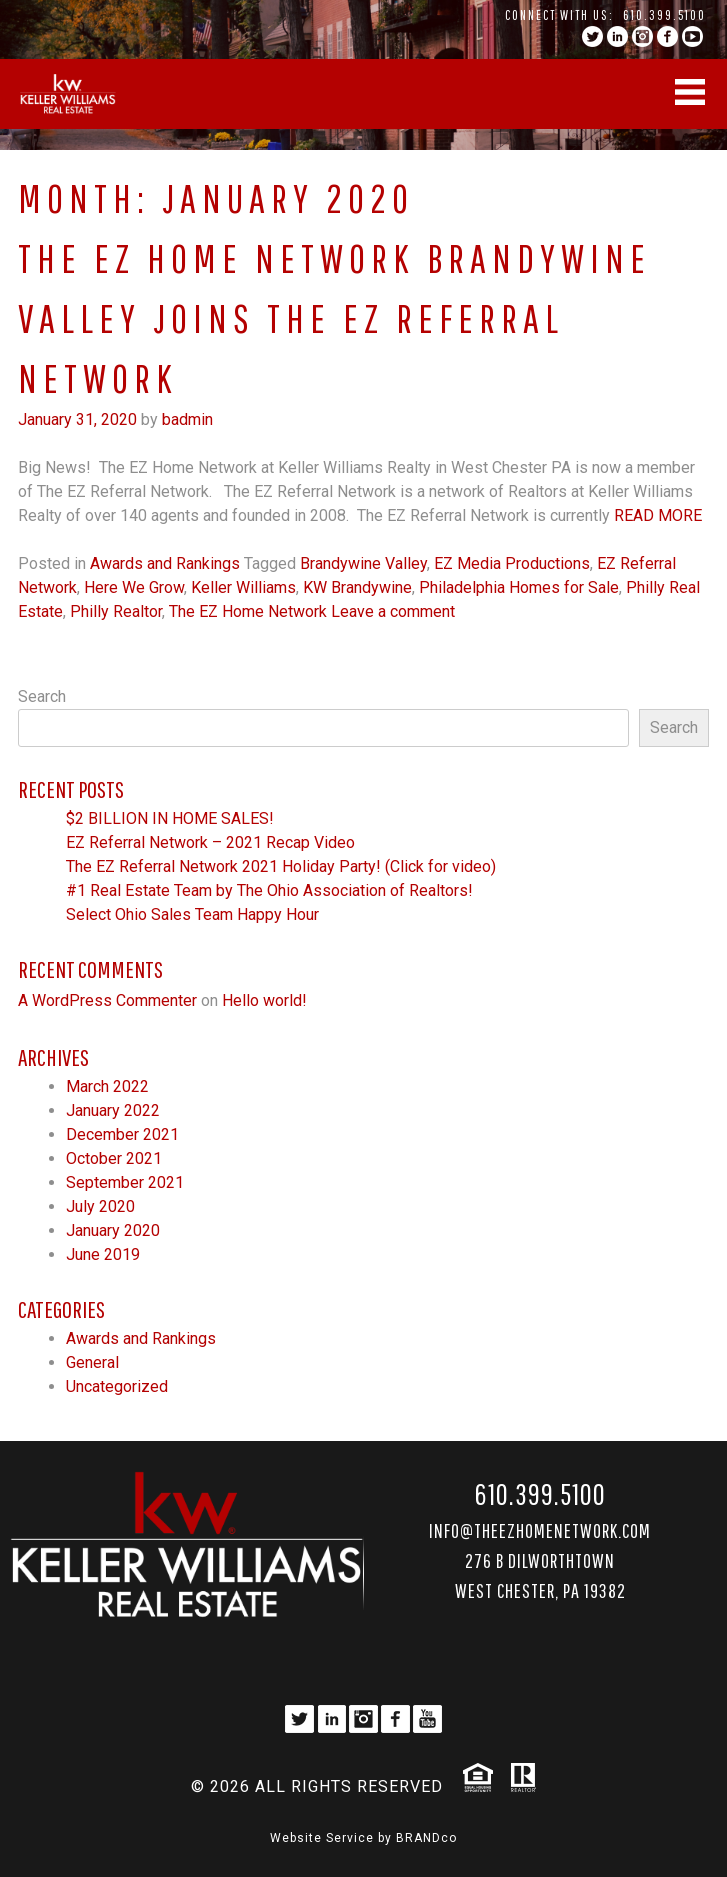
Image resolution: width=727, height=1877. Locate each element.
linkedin (617, 36)
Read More (658, 515)
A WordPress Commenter (107, 1000)
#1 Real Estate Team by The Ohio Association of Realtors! (269, 890)
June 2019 (103, 1254)
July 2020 (100, 1206)
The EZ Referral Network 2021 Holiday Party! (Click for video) (281, 866)
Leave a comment (393, 611)
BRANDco (426, 1838)
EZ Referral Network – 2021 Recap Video (210, 842)
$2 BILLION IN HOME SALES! (170, 818)
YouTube (692, 36)
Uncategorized (117, 1386)
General (92, 1362)
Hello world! (264, 1000)
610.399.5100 (664, 15)
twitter (592, 36)
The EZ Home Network (248, 611)
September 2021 (125, 1182)
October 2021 (114, 1158)
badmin (187, 419)
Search (42, 696)
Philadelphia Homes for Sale (519, 587)
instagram (642, 36)
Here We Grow (134, 587)
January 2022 (113, 1110)
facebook (667, 36)
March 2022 (107, 1086)
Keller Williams (243, 587)
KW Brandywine (357, 587)
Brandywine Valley (363, 563)
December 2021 (122, 1134)
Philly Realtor (116, 611)
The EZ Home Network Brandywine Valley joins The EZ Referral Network (334, 318)
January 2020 (113, 1230)
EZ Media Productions (512, 563)
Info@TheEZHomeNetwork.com (540, 1530)
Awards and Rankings (165, 563)
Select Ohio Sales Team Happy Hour (192, 914)
